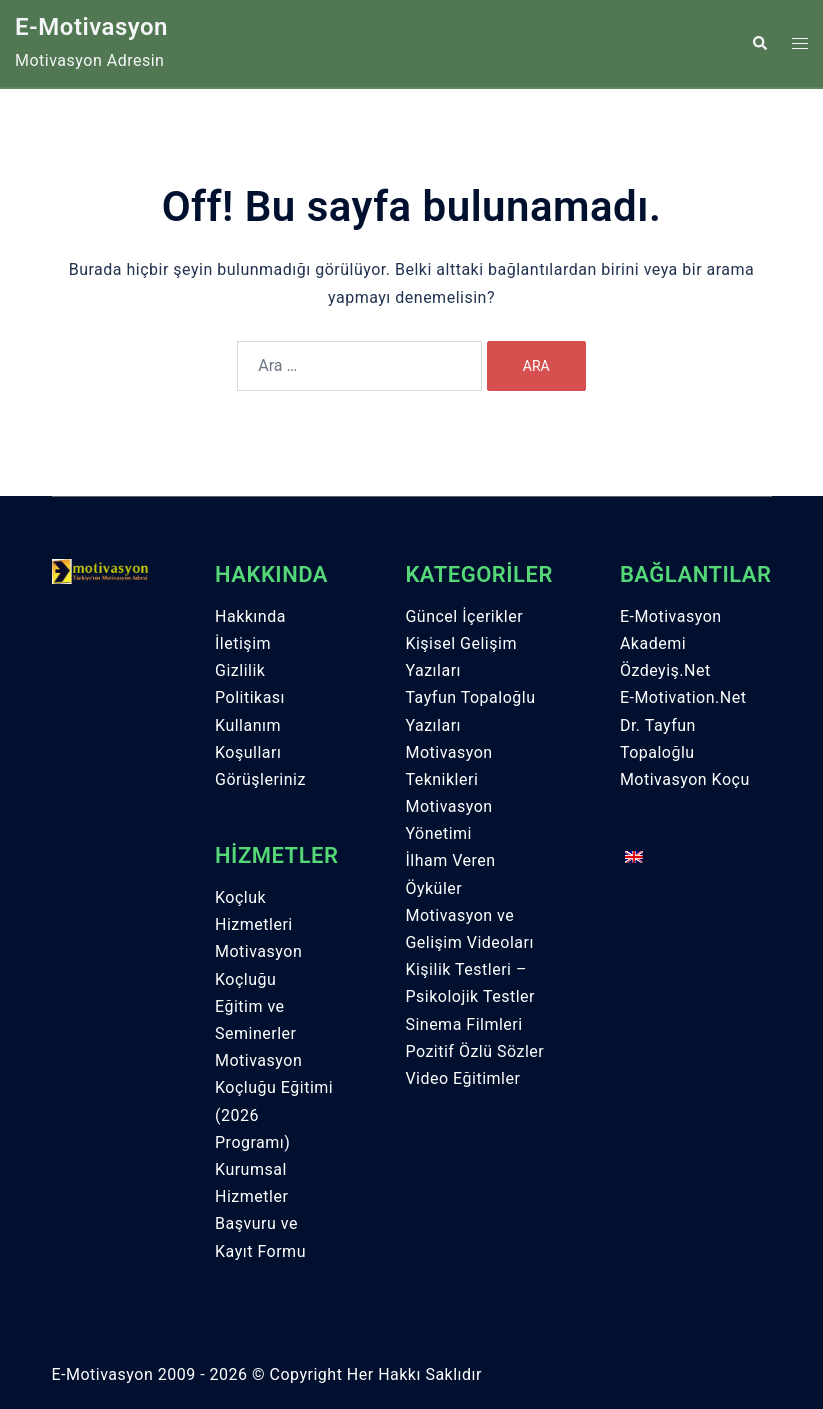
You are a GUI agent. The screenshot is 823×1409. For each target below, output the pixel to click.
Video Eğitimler (462, 1078)
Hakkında (250, 616)
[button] (759, 43)
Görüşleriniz (260, 779)
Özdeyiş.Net (665, 670)
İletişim (243, 643)
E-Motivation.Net (683, 697)
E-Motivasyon (91, 27)
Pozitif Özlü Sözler (474, 1051)
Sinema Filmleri (463, 1024)
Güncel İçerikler (464, 616)
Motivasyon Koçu (685, 779)
